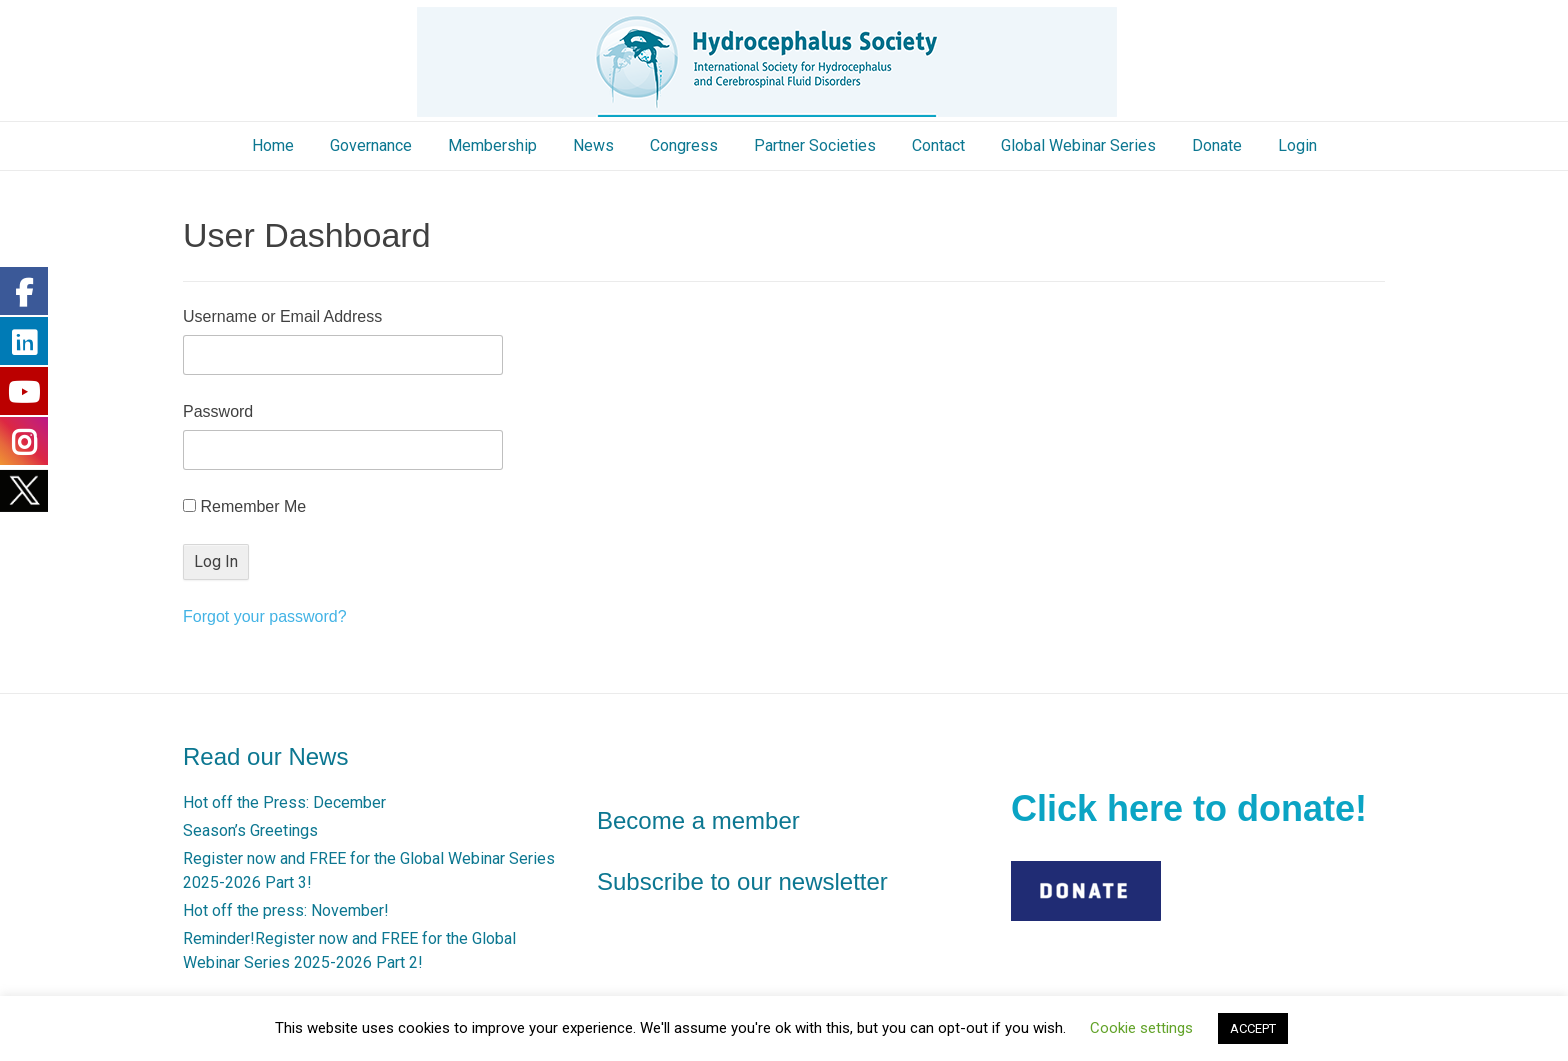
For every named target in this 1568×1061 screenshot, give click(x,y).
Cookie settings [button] (1141, 1028)
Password (218, 411)
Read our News (265, 756)
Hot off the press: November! (286, 910)
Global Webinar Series (1078, 145)
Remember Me (244, 506)
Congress (684, 145)
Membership (492, 145)
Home (273, 145)
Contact (938, 145)
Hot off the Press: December (284, 802)
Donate (1217, 145)
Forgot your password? (265, 616)
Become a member (698, 820)
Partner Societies (815, 145)
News (593, 145)
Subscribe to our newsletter (742, 881)
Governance (371, 145)
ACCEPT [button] (1253, 1028)
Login (1297, 145)
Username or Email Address (282, 316)
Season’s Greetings (250, 830)
